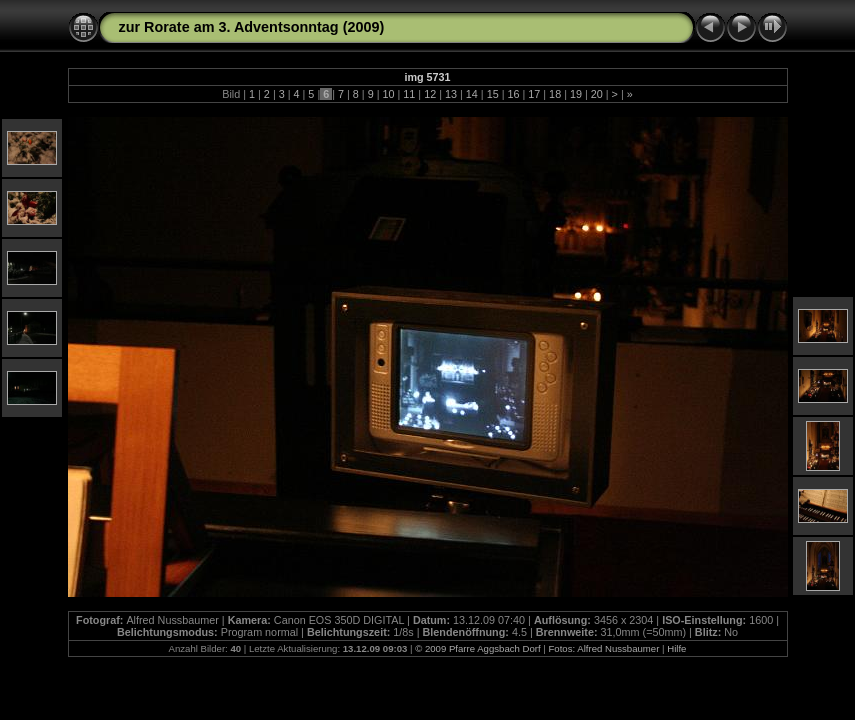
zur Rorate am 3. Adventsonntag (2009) (252, 27)
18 (555, 94)
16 (513, 94)
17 (534, 94)
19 (576, 94)
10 (389, 94)
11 (409, 94)
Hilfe (676, 648)
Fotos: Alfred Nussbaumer (603, 648)
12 (430, 94)
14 (472, 94)
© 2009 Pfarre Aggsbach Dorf (479, 648)
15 (493, 94)
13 (451, 94)
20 (597, 94)
